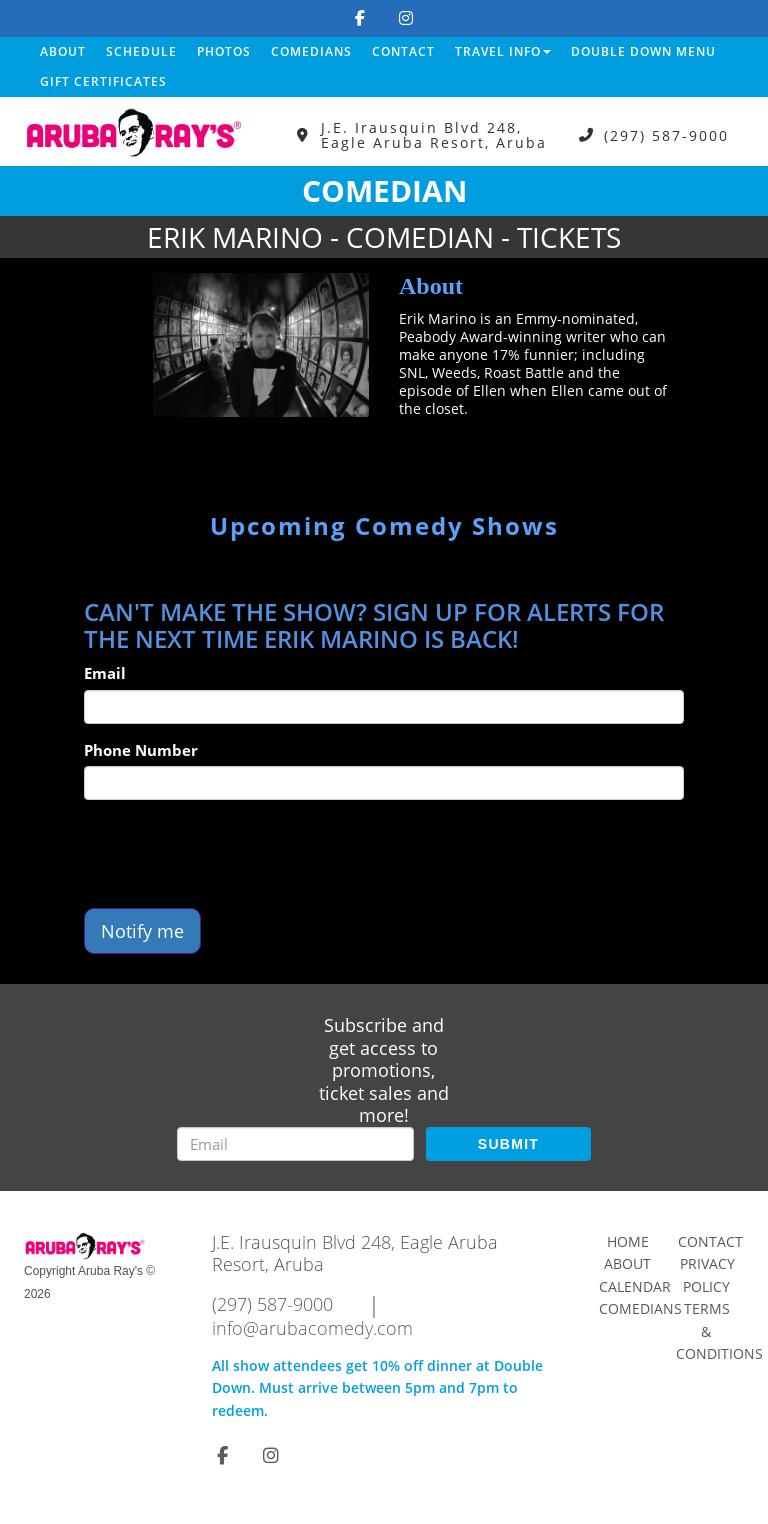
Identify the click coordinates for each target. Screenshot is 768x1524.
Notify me (142, 931)
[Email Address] (295, 1144)
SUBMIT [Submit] (508, 1144)
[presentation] (236, 854)
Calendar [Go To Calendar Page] (635, 1286)
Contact (403, 51)
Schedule (141, 51)
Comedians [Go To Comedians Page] (640, 1308)
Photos (224, 51)
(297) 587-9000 (666, 135)
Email (105, 673)
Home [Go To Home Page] (628, 1241)
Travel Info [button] (503, 51)
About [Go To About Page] (627, 1263)
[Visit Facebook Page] (360, 18)
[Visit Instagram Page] (406, 18)
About (63, 51)
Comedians (311, 51)
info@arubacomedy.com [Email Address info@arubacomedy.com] (312, 1328)
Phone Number (141, 750)
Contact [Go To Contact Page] (710, 1241)
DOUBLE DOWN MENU (643, 51)
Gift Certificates (103, 81)
